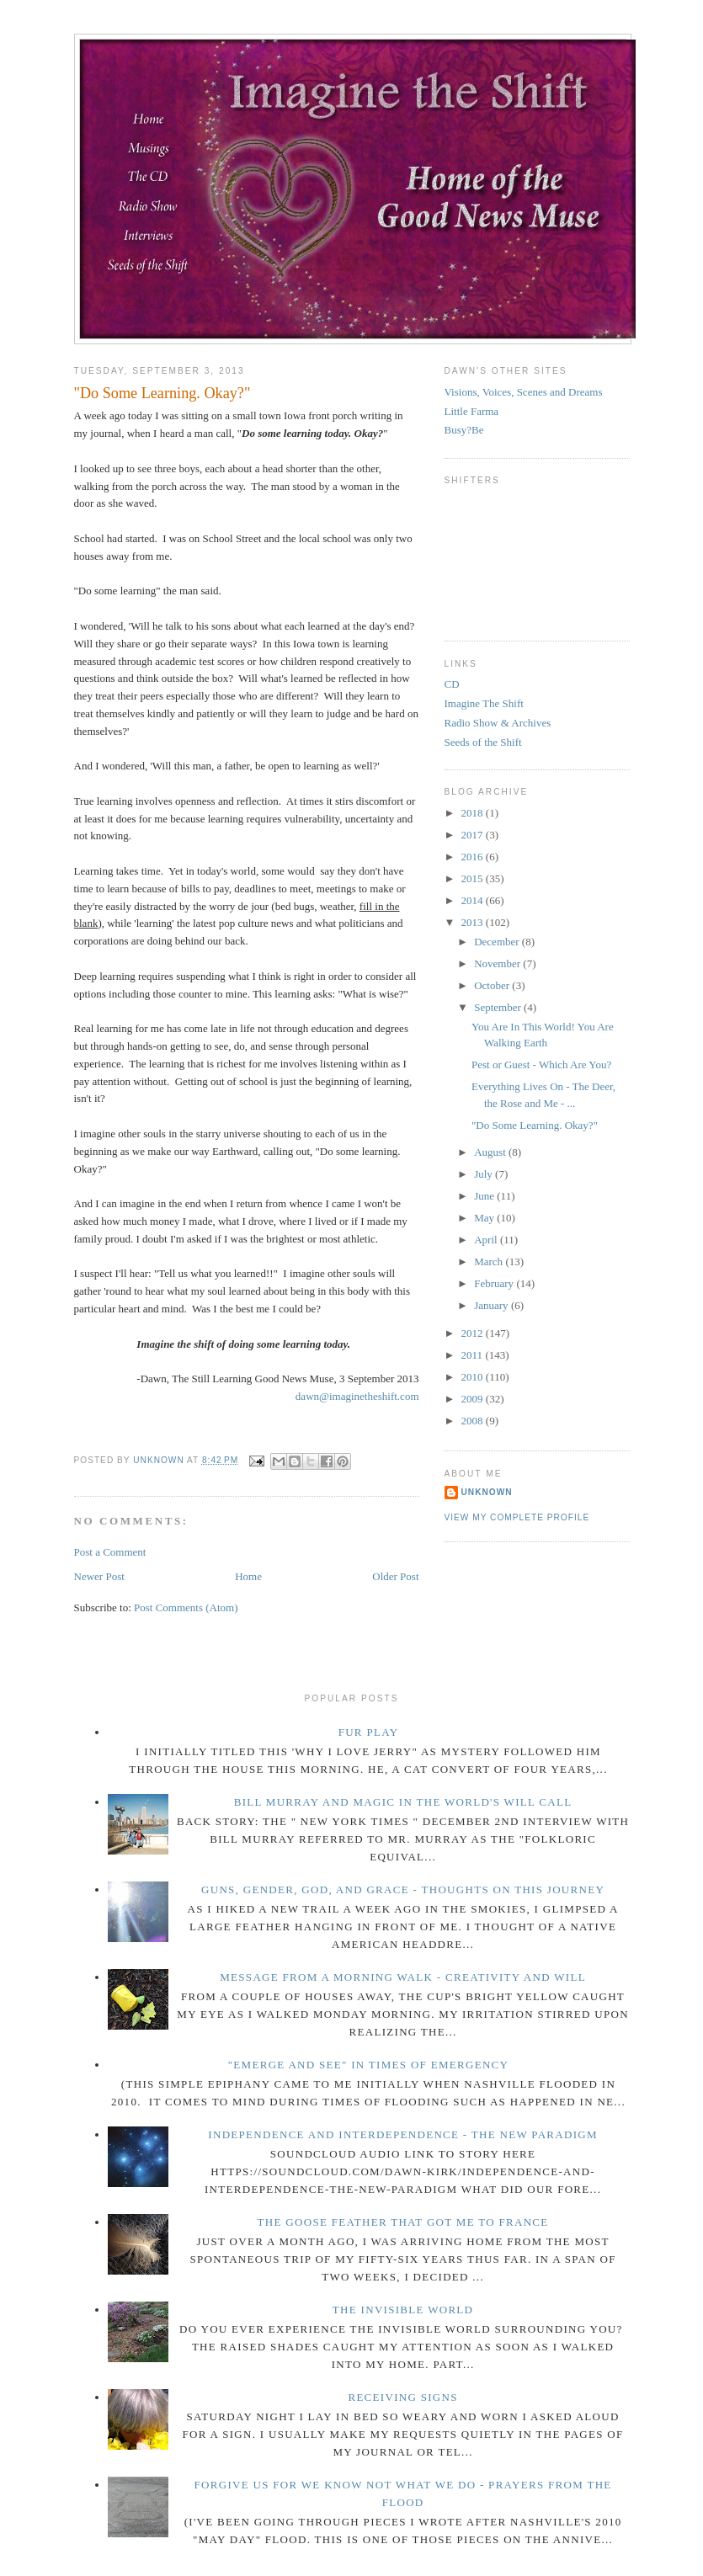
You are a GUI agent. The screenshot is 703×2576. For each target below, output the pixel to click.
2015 (473, 878)
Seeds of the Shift (483, 742)
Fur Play (368, 1732)
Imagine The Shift (484, 703)
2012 (473, 1333)
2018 (473, 812)
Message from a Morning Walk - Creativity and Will (403, 1977)
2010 (473, 1376)
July (484, 1174)
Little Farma (472, 411)
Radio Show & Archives (498, 722)
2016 (473, 856)
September (499, 1007)
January (492, 1305)
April (487, 1239)
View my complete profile (517, 1517)
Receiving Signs (402, 2397)
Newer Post (99, 1576)
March (489, 1261)
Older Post (395, 1576)
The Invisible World (403, 2309)
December (498, 941)
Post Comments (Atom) (186, 1607)
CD (452, 684)
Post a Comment (110, 1552)
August (491, 1152)
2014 (473, 900)
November (498, 963)
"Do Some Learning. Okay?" (534, 1125)
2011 (473, 1355)
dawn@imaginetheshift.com (357, 1396)
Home (248, 1576)
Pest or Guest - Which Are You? (541, 1064)
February (495, 1283)
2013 (473, 922)
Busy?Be (464, 429)
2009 (473, 1398)
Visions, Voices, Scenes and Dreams (524, 392)
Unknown (487, 1492)
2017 (473, 834)
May (485, 1217)
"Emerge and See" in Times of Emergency (368, 2064)
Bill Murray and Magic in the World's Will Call (403, 1802)
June (485, 1196)
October (493, 985)
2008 (473, 1420)
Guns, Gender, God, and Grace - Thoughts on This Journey (402, 1889)
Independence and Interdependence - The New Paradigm (403, 2134)
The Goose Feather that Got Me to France (403, 2222)
